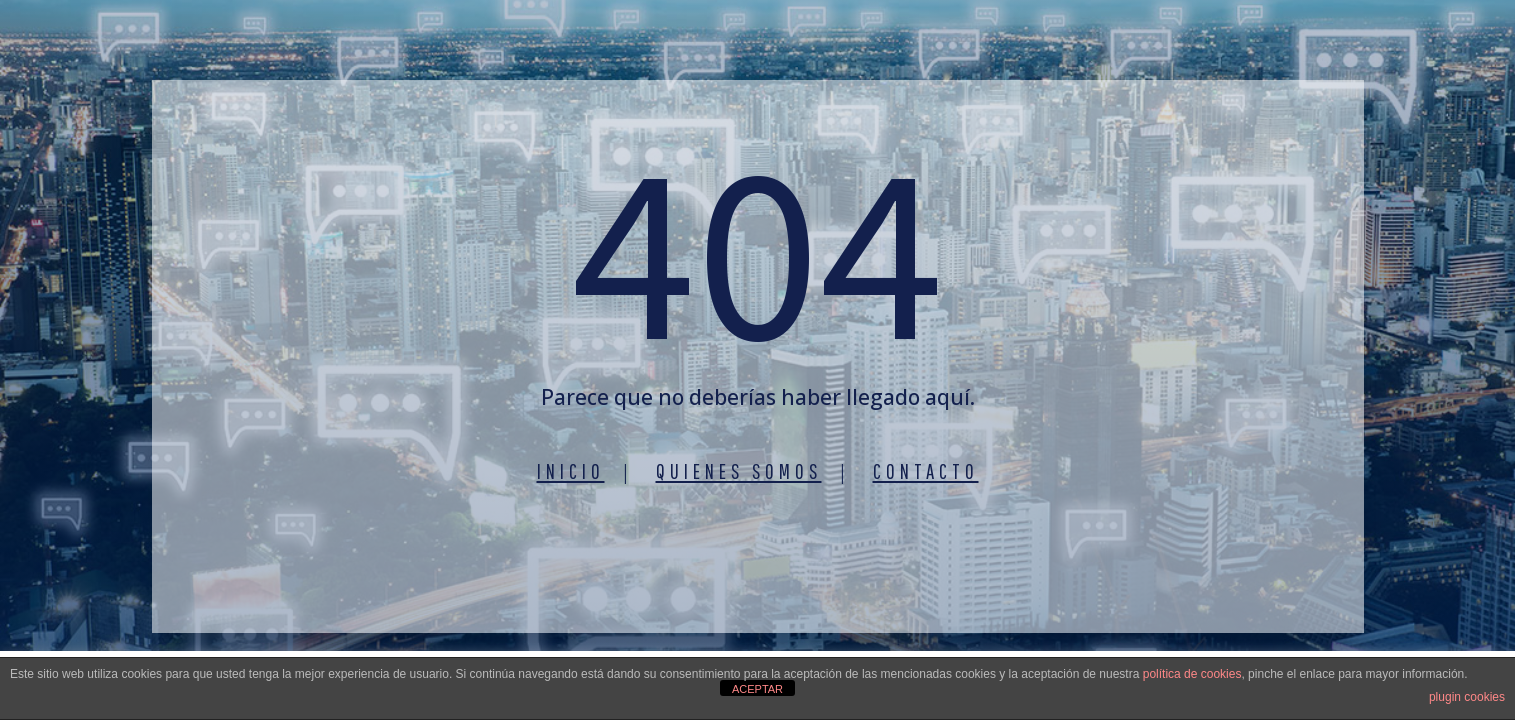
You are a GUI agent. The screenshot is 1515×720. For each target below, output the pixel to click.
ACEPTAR (757, 689)
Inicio (571, 471)
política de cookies (1192, 674)
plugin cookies (1467, 697)
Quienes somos (739, 471)
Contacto (926, 471)
